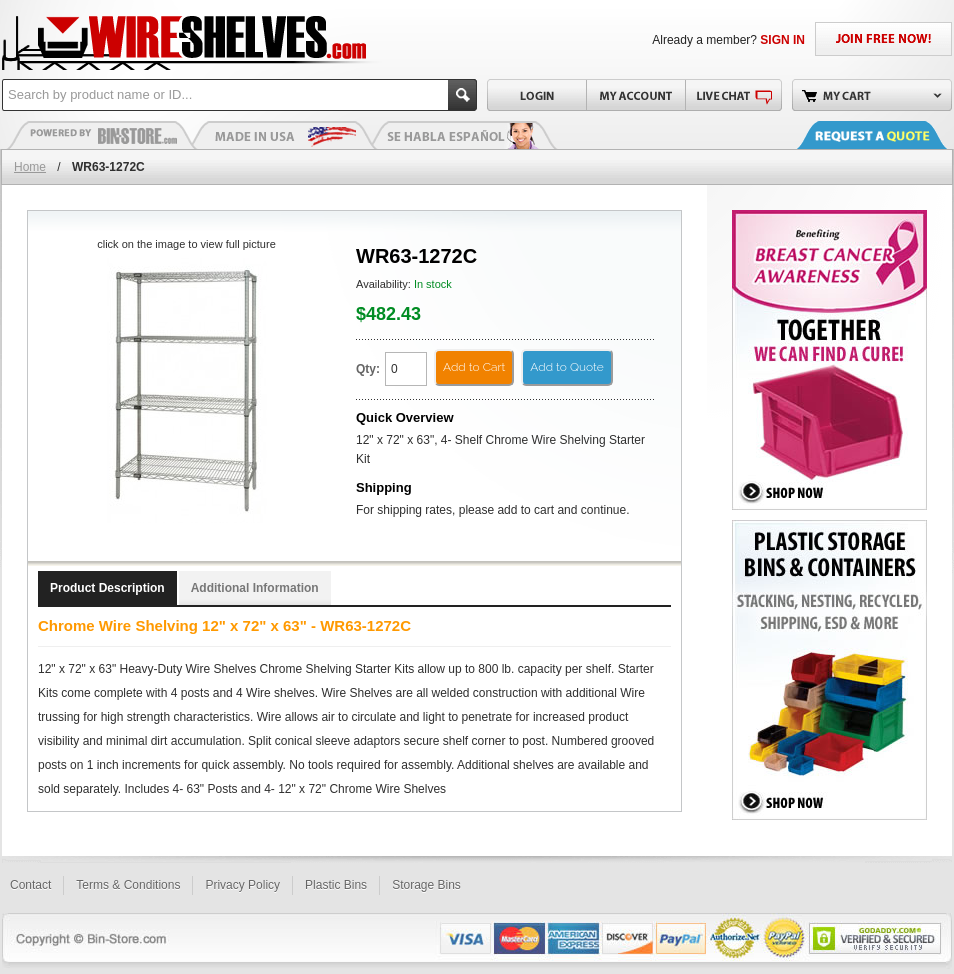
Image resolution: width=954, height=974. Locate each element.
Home (30, 167)
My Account (635, 95)
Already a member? (728, 40)
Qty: (368, 369)
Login (536, 95)
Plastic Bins (102, 135)
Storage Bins (426, 885)
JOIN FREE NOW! (883, 39)
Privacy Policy (242, 885)
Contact (30, 885)
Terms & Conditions (128, 885)
